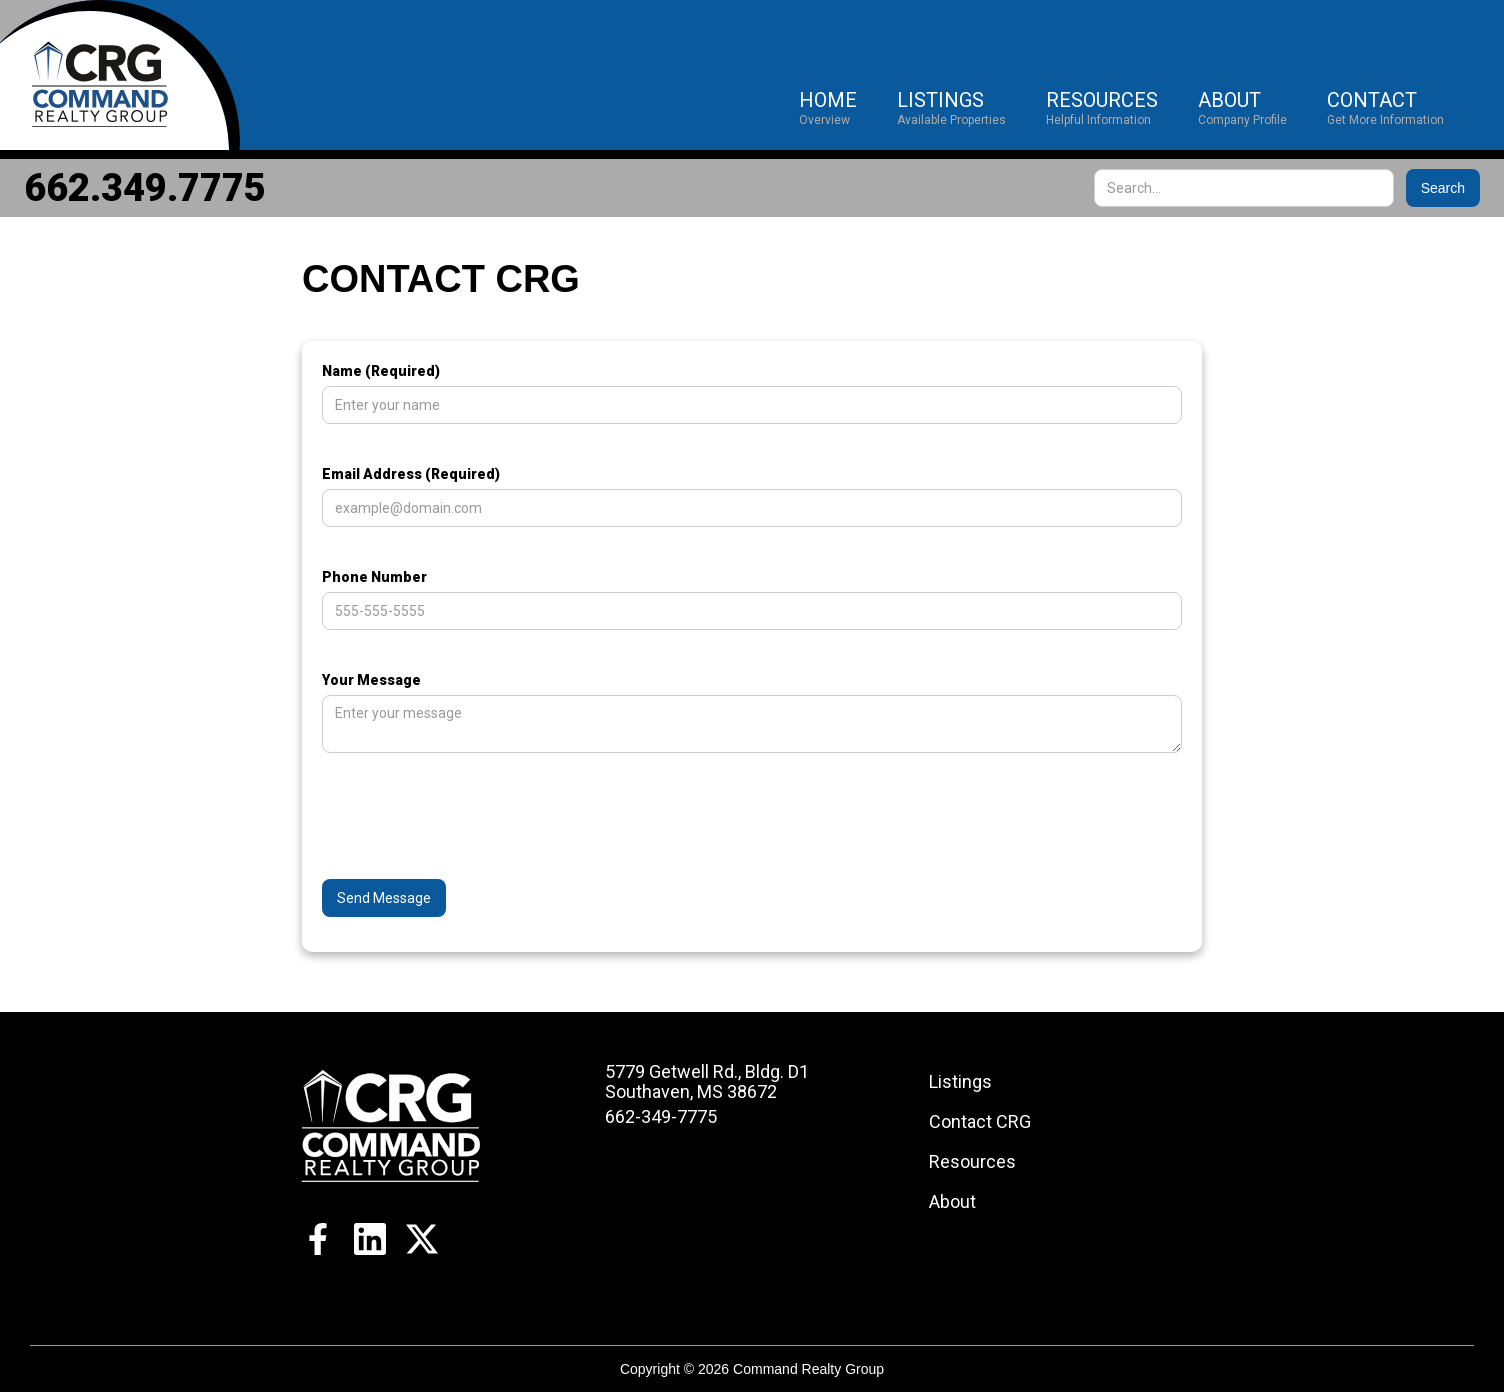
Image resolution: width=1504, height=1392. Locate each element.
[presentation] (474, 832)
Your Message (371, 680)
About (952, 1201)
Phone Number (374, 577)
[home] (120, 75)
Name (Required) (381, 371)
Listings (960, 1081)
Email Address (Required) (411, 474)
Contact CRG (980, 1121)
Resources (972, 1161)
